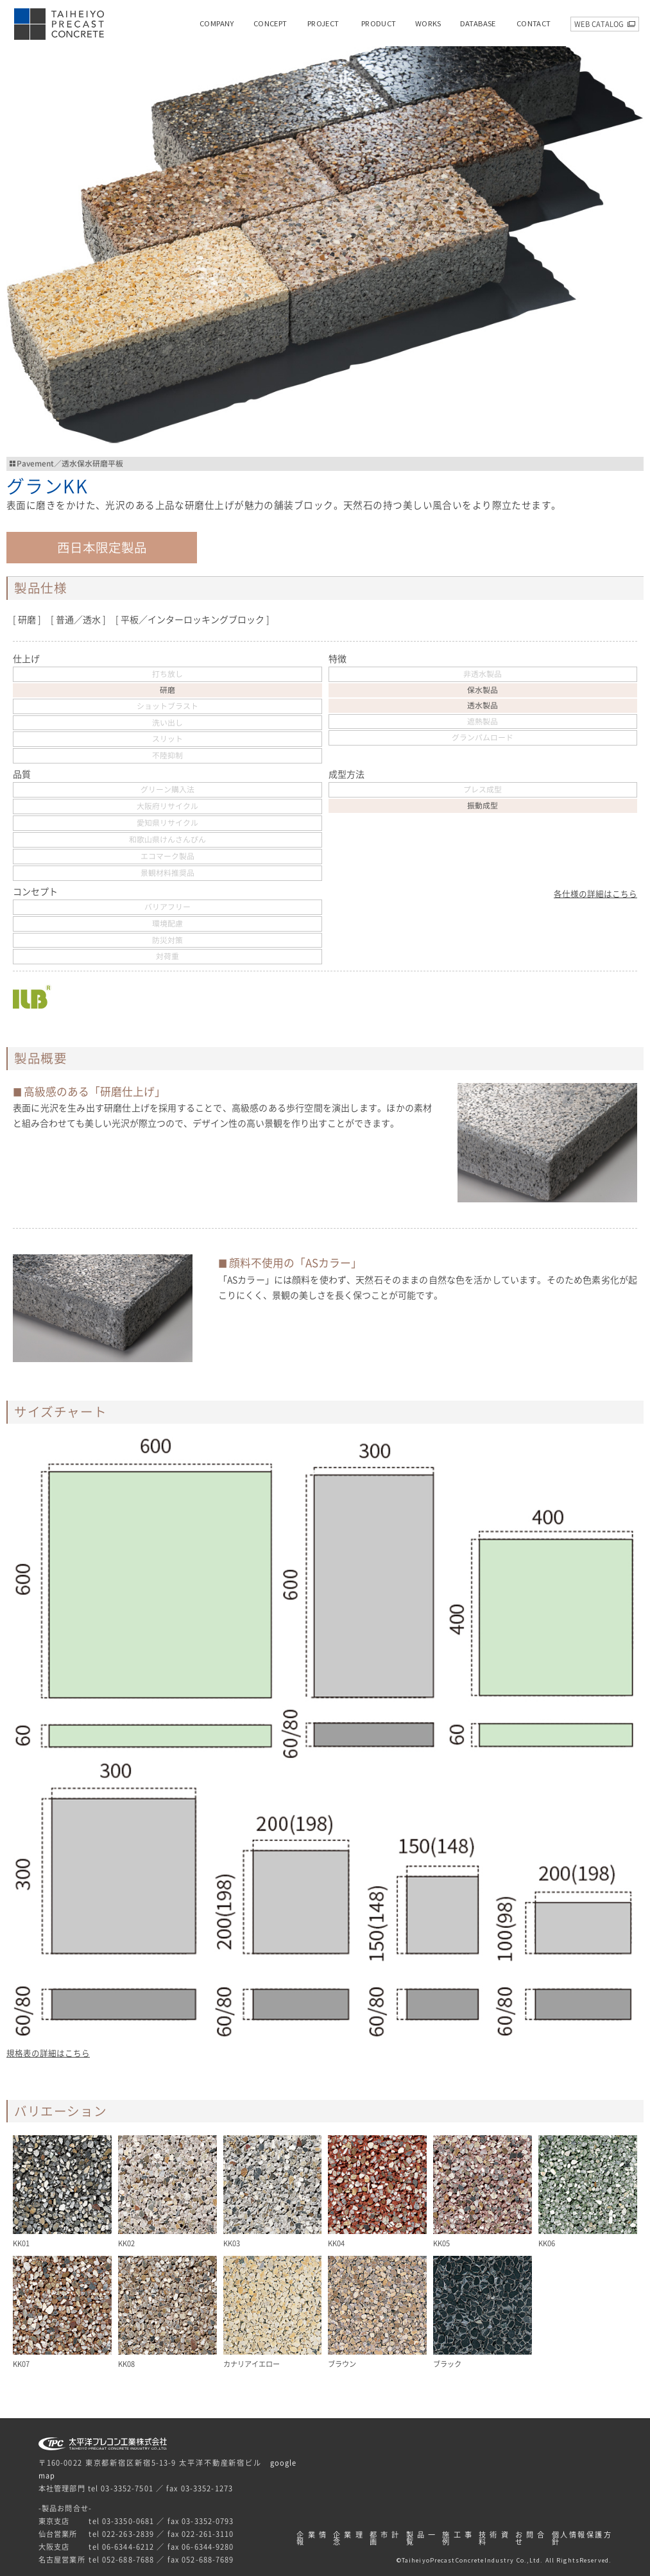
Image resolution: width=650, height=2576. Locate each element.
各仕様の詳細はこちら (595, 894)
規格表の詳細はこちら (48, 2053)
